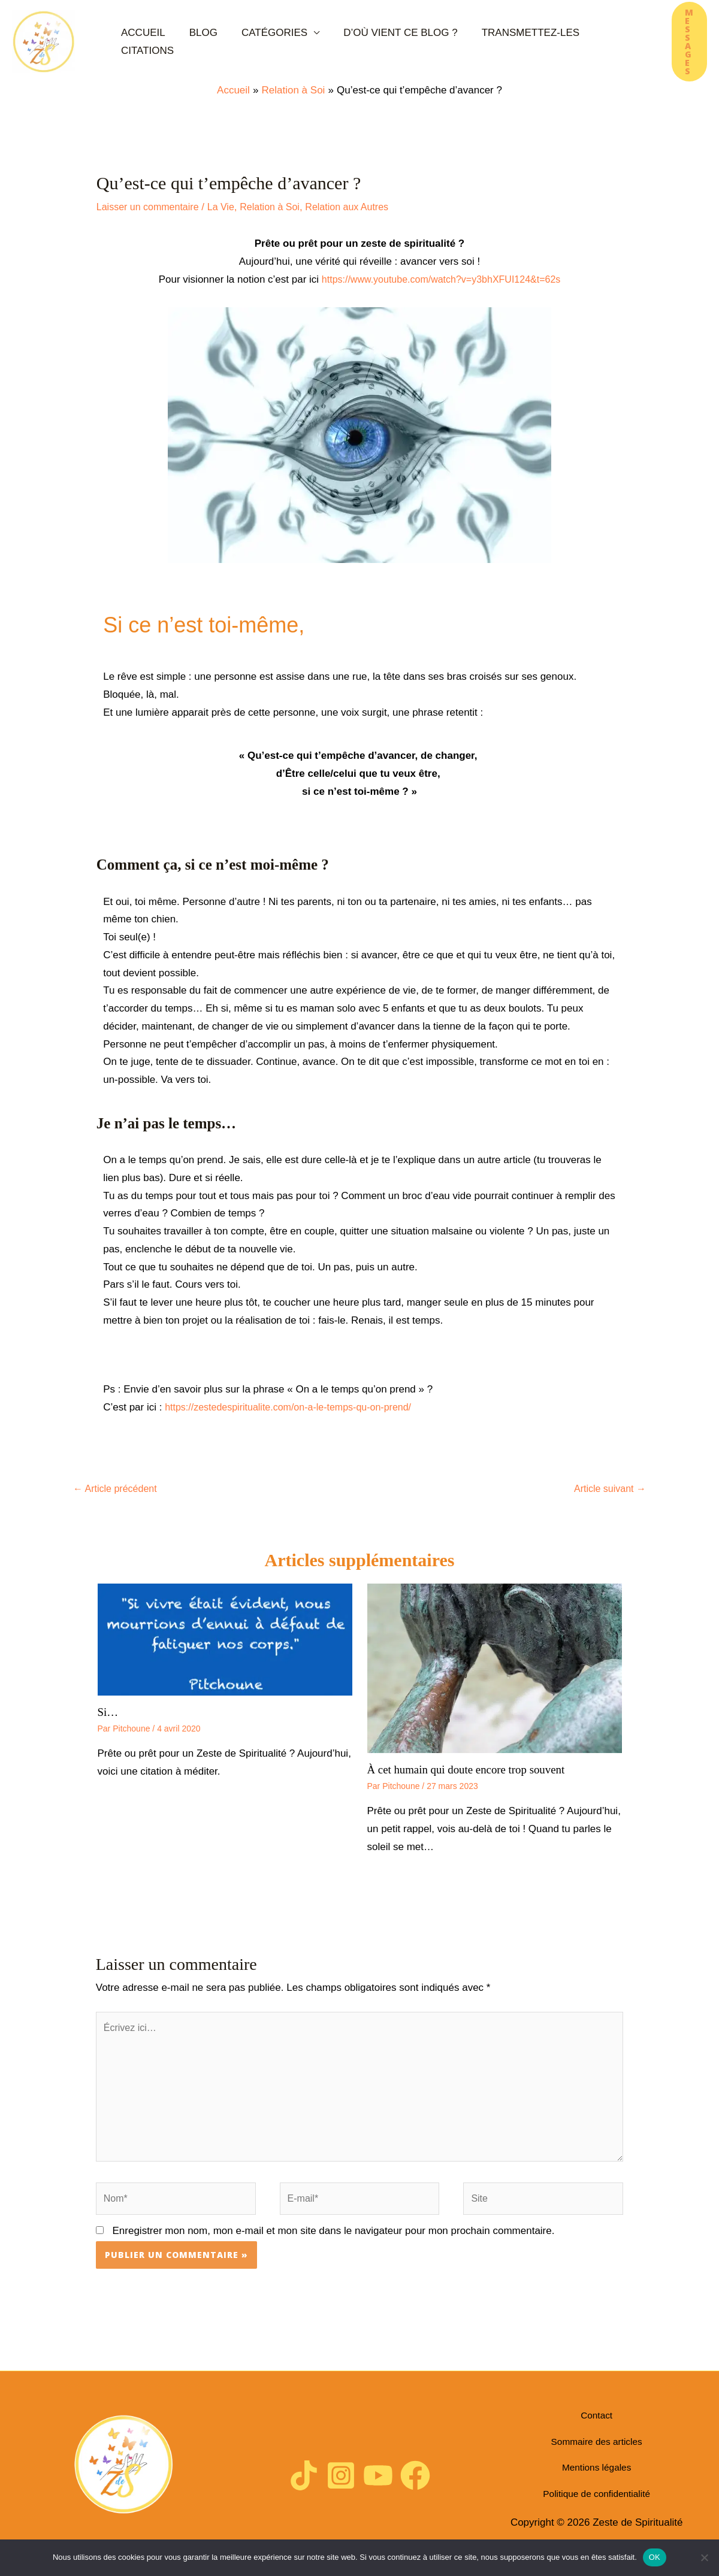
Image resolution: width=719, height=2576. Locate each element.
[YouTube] (379, 2487)
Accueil (147, 41)
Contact (596, 2432)
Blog (194, 41)
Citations (567, 41)
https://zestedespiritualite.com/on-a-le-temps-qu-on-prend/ (296, 1407)
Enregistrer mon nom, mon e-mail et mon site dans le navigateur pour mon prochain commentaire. (334, 2242)
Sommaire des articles (596, 2454)
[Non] (704, 2557)
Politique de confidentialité (596, 2498)
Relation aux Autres (361, 207)
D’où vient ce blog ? (365, 41)
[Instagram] (340, 2487)
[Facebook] (418, 2487)
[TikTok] (301, 2487)
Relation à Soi (280, 207)
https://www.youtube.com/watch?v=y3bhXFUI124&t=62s (440, 279)
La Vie (227, 207)
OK (654, 2557)
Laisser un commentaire (150, 207)
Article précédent (117, 1489)
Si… (109, 1713)
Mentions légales (596, 2476)
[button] (668, 41)
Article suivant (607, 1489)
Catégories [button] (252, 41)
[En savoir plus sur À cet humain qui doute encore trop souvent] (494, 1669)
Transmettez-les (481, 41)
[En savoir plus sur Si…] (225, 1640)
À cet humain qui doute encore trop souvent (472, 1771)
